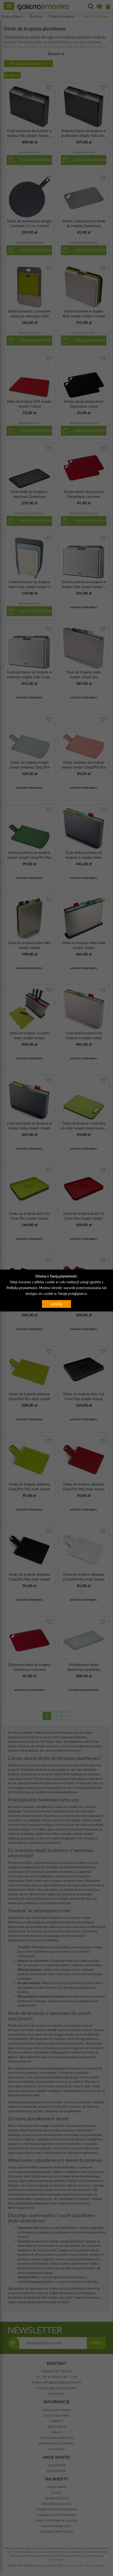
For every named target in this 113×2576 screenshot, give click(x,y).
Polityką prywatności (22, 1287)
